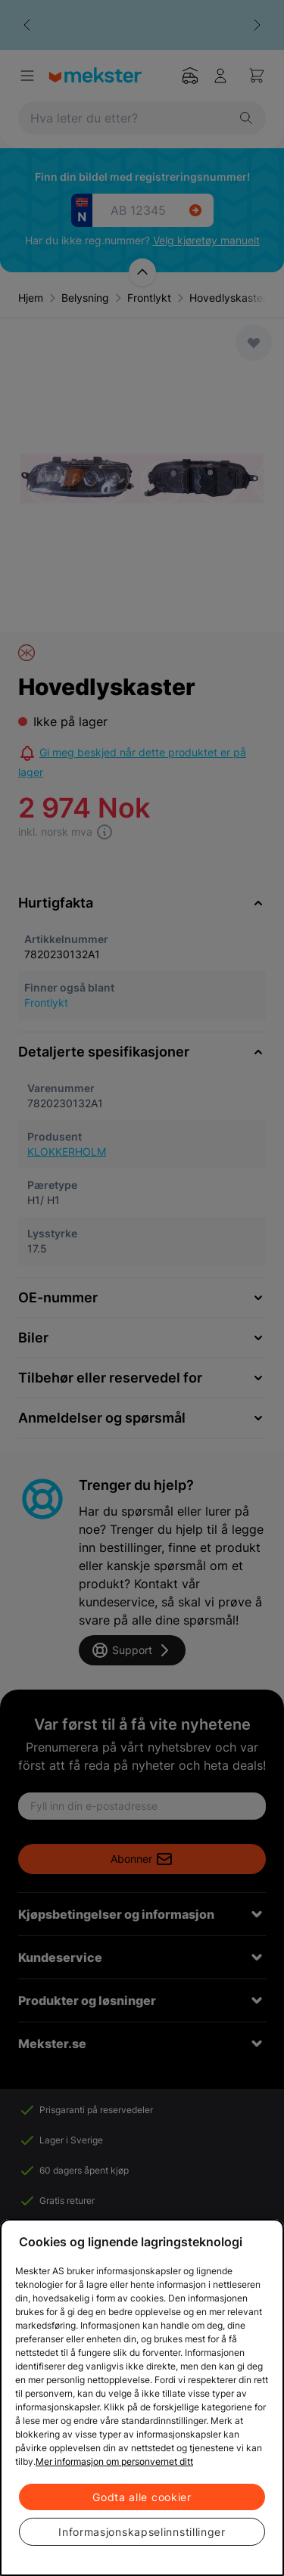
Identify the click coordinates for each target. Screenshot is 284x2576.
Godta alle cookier (142, 2497)
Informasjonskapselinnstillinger (142, 2531)
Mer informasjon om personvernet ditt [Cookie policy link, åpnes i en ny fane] (114, 2461)
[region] (142, 2397)
